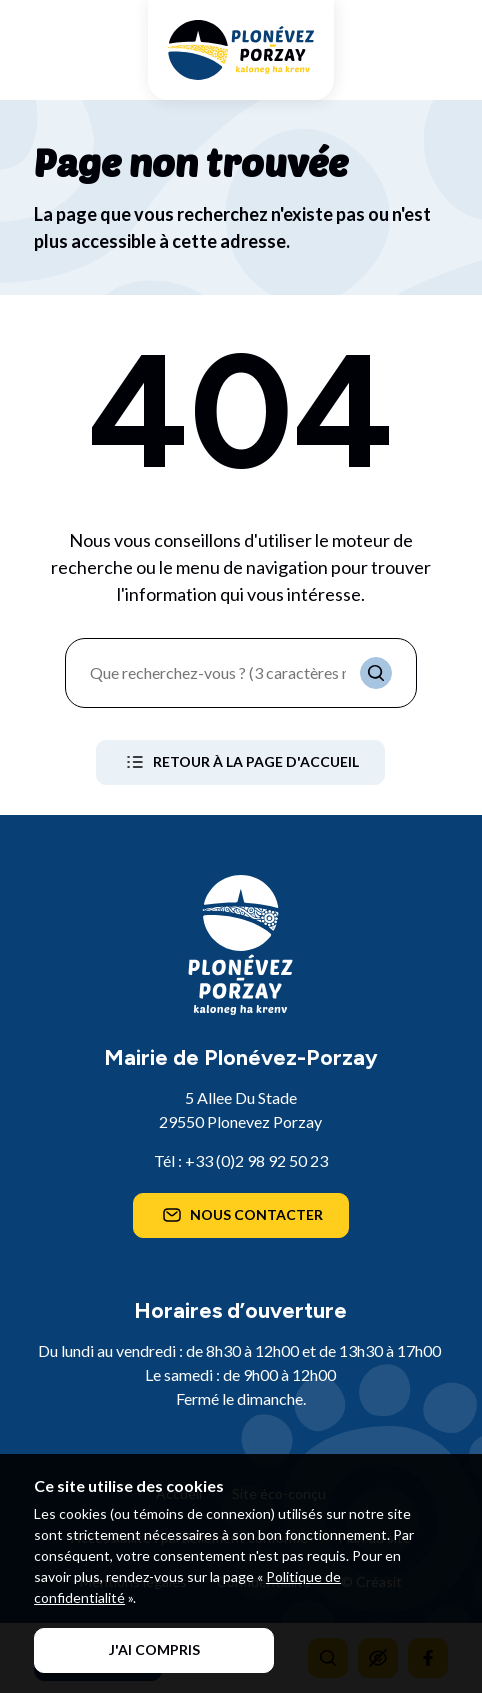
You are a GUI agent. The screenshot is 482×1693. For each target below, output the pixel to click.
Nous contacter (241, 1215)
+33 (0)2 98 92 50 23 (256, 1160)
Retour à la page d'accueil (240, 762)
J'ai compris (154, 1649)
